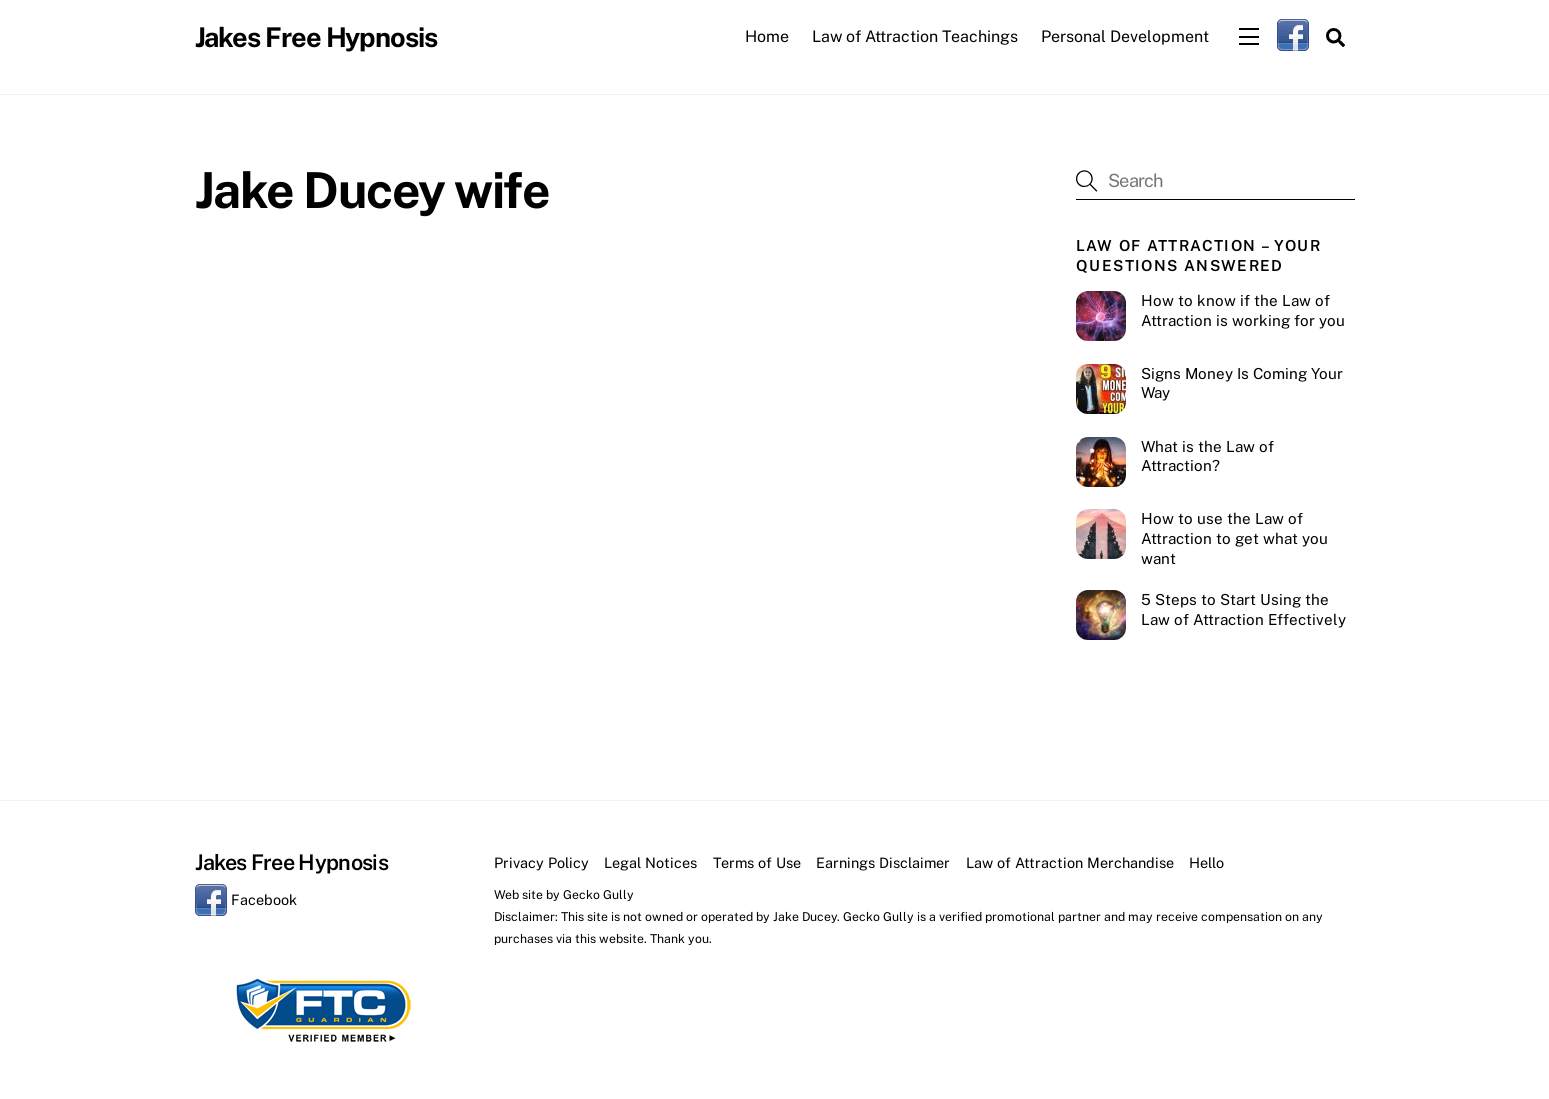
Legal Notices (650, 862)
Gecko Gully (598, 894)
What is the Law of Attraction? (1207, 456)
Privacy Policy (541, 862)
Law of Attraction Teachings (915, 36)
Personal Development (1125, 36)
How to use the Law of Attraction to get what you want (1234, 538)
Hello (1206, 862)
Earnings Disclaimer (883, 862)
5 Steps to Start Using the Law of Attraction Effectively (1243, 609)
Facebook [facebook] (246, 899)
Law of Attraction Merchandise (1070, 862)
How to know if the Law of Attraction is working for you (1243, 310)
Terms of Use (757, 862)
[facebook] (1293, 34)
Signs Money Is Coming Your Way (1242, 383)
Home (767, 36)
